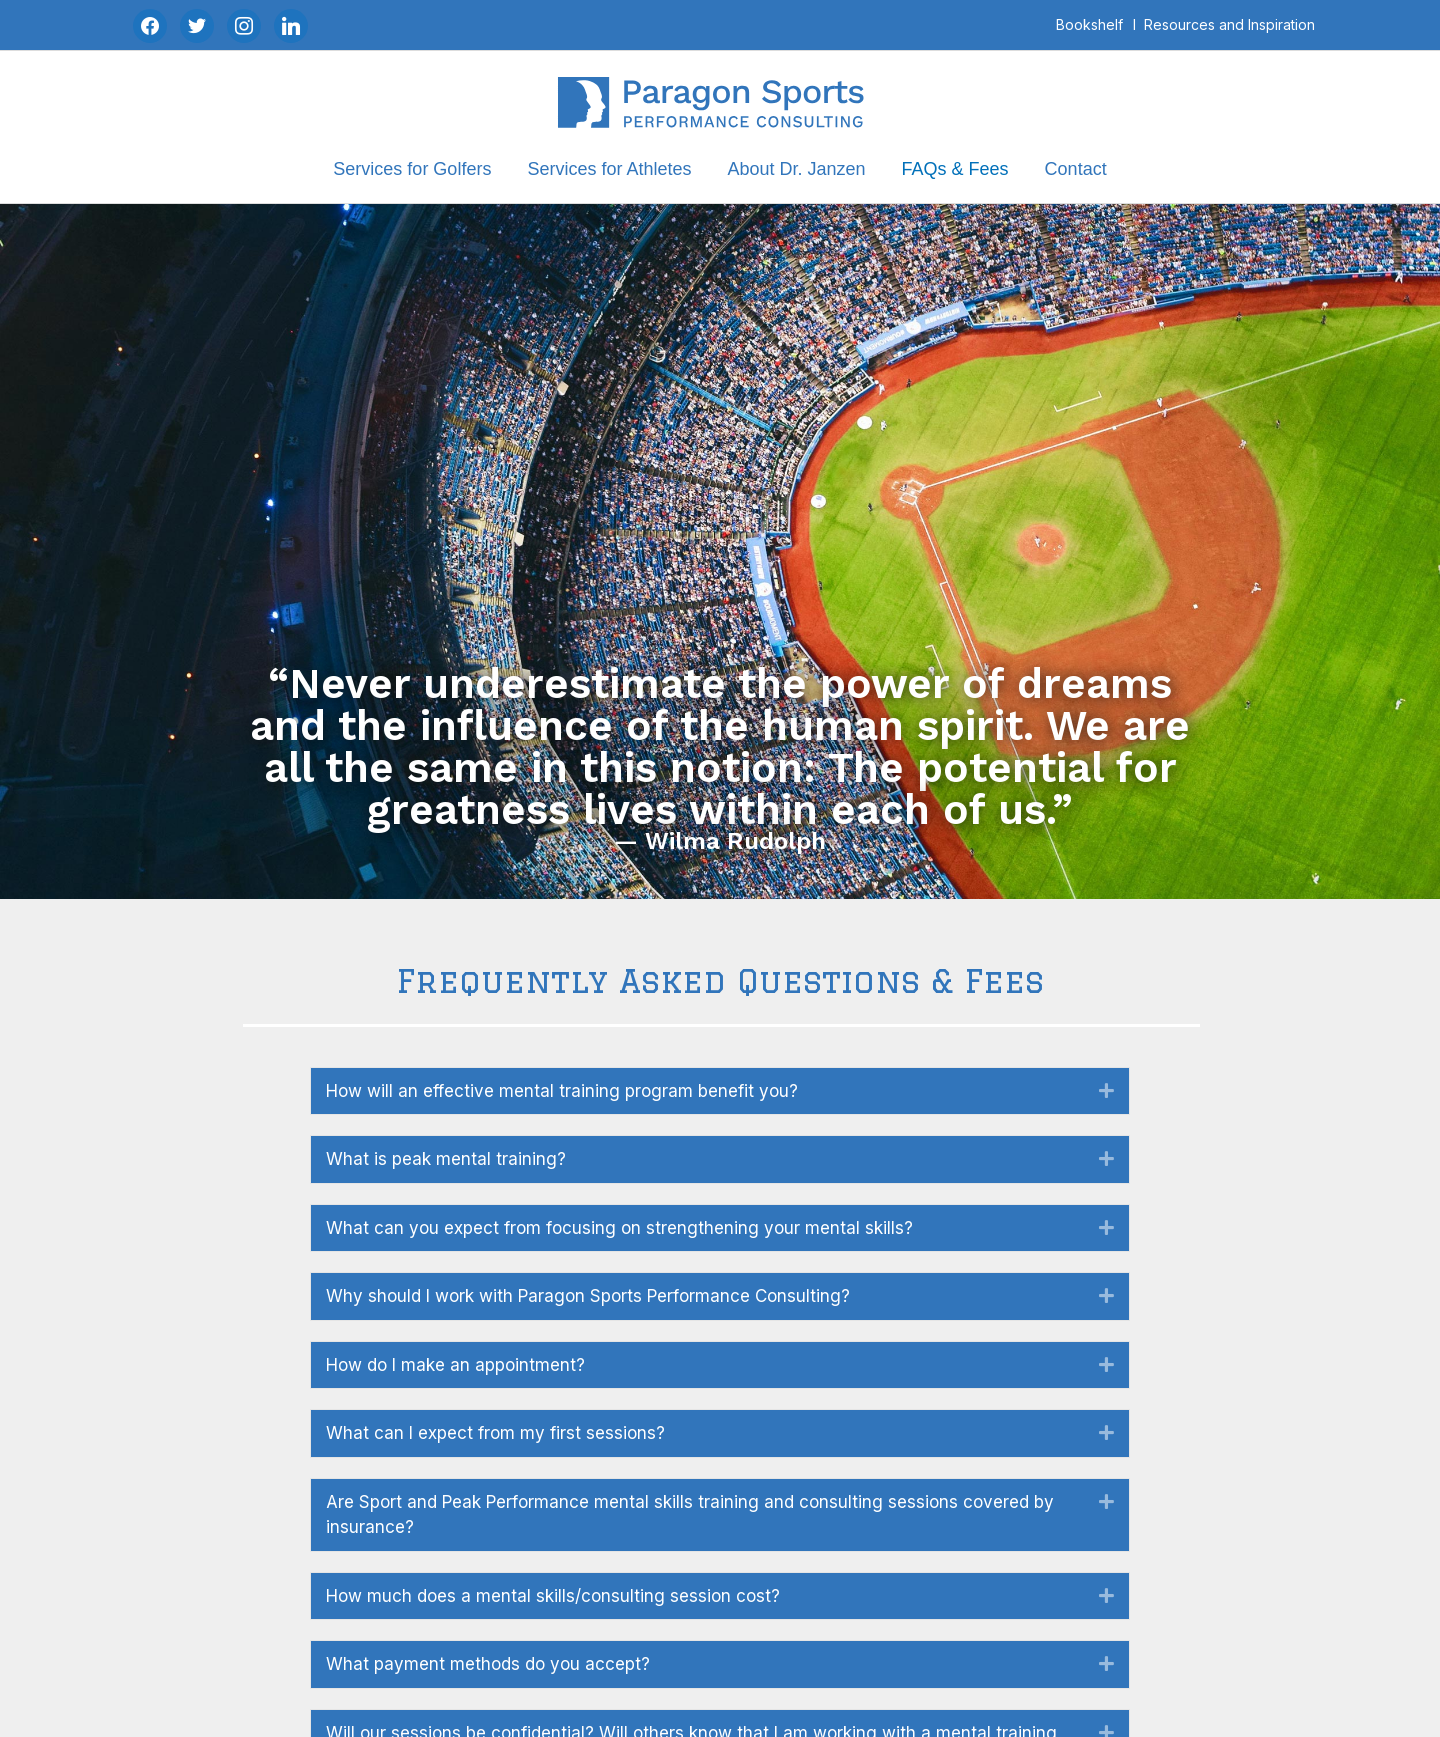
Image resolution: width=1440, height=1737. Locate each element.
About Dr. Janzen (796, 169)
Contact (1076, 169)
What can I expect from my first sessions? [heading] (495, 1433)
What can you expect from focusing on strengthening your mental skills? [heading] (619, 1228)
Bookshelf (1089, 24)
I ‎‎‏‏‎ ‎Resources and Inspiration (1224, 24)
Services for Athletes (609, 169)
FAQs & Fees (955, 169)
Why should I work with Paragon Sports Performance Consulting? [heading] (588, 1296)
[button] (1106, 1091)
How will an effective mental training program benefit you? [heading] (562, 1091)
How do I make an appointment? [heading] (455, 1365)
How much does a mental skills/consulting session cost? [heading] (553, 1596)
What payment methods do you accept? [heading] (488, 1664)
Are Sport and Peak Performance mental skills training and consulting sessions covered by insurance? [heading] (690, 1515)
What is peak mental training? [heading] (446, 1159)
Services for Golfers (412, 169)
